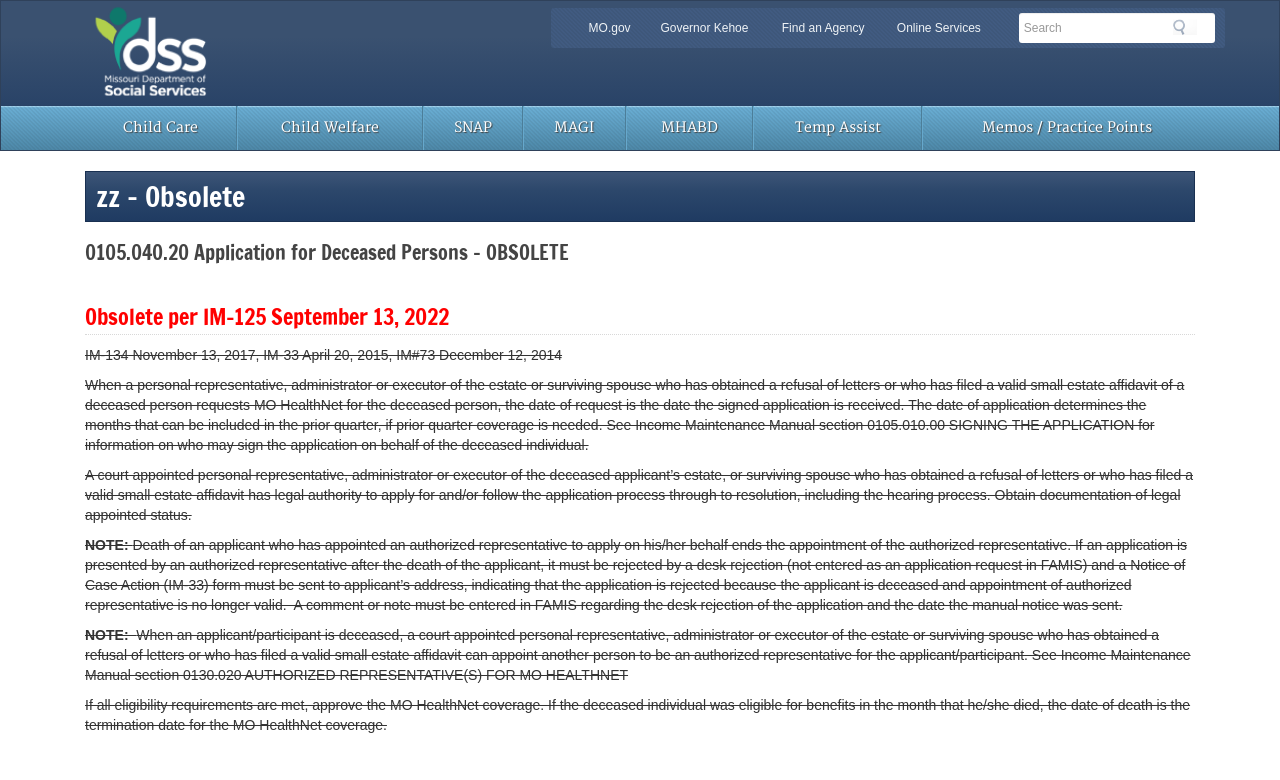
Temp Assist (838, 127)
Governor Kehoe (704, 28)
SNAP (473, 127)
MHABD (689, 127)
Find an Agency (823, 28)
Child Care (160, 127)
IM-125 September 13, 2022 (326, 316)
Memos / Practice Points (1067, 127)
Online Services (939, 28)
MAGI (574, 127)
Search (1185, 27)
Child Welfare (330, 127)
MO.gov (610, 28)
